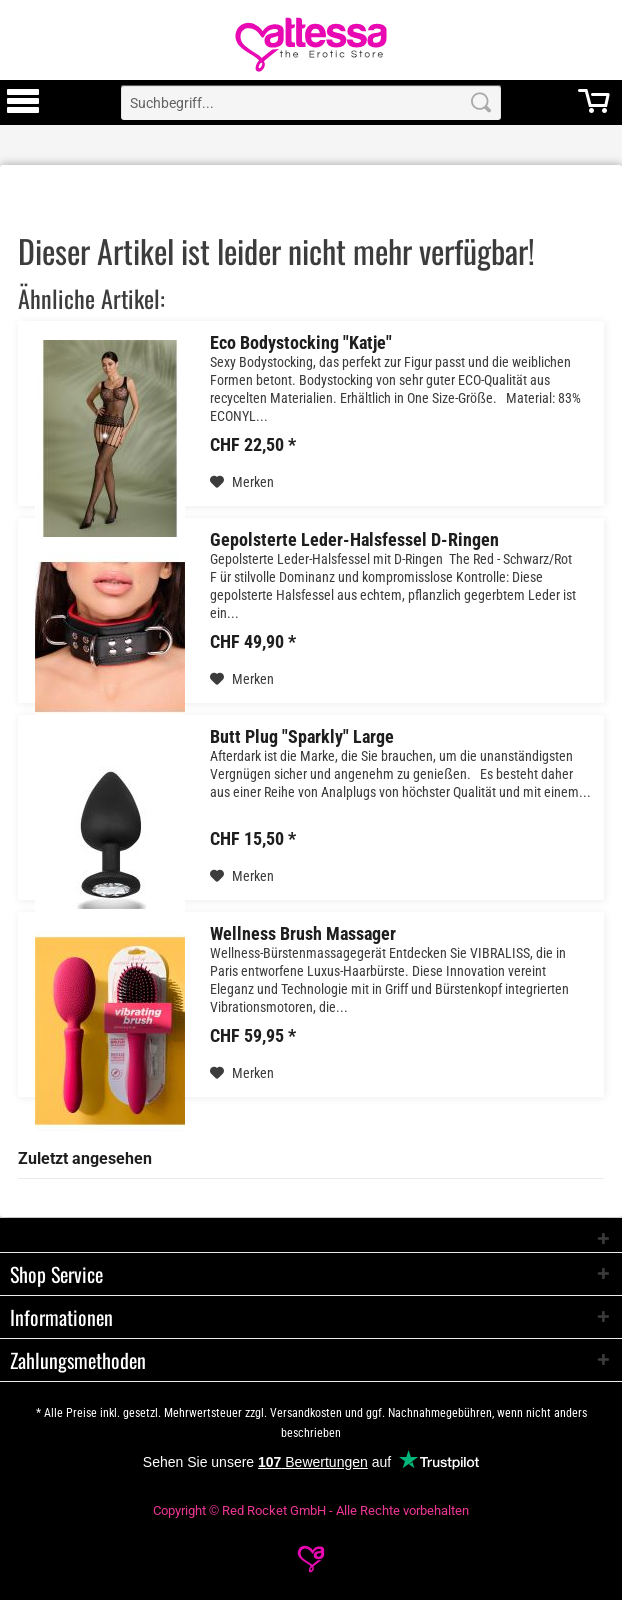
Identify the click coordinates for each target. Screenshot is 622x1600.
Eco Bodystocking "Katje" (301, 343)
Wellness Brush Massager (303, 934)
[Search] (481, 102)
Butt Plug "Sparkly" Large (302, 737)
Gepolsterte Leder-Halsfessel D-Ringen (354, 540)
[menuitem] (23, 102)
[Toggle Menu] (23, 110)
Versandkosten (306, 1413)
